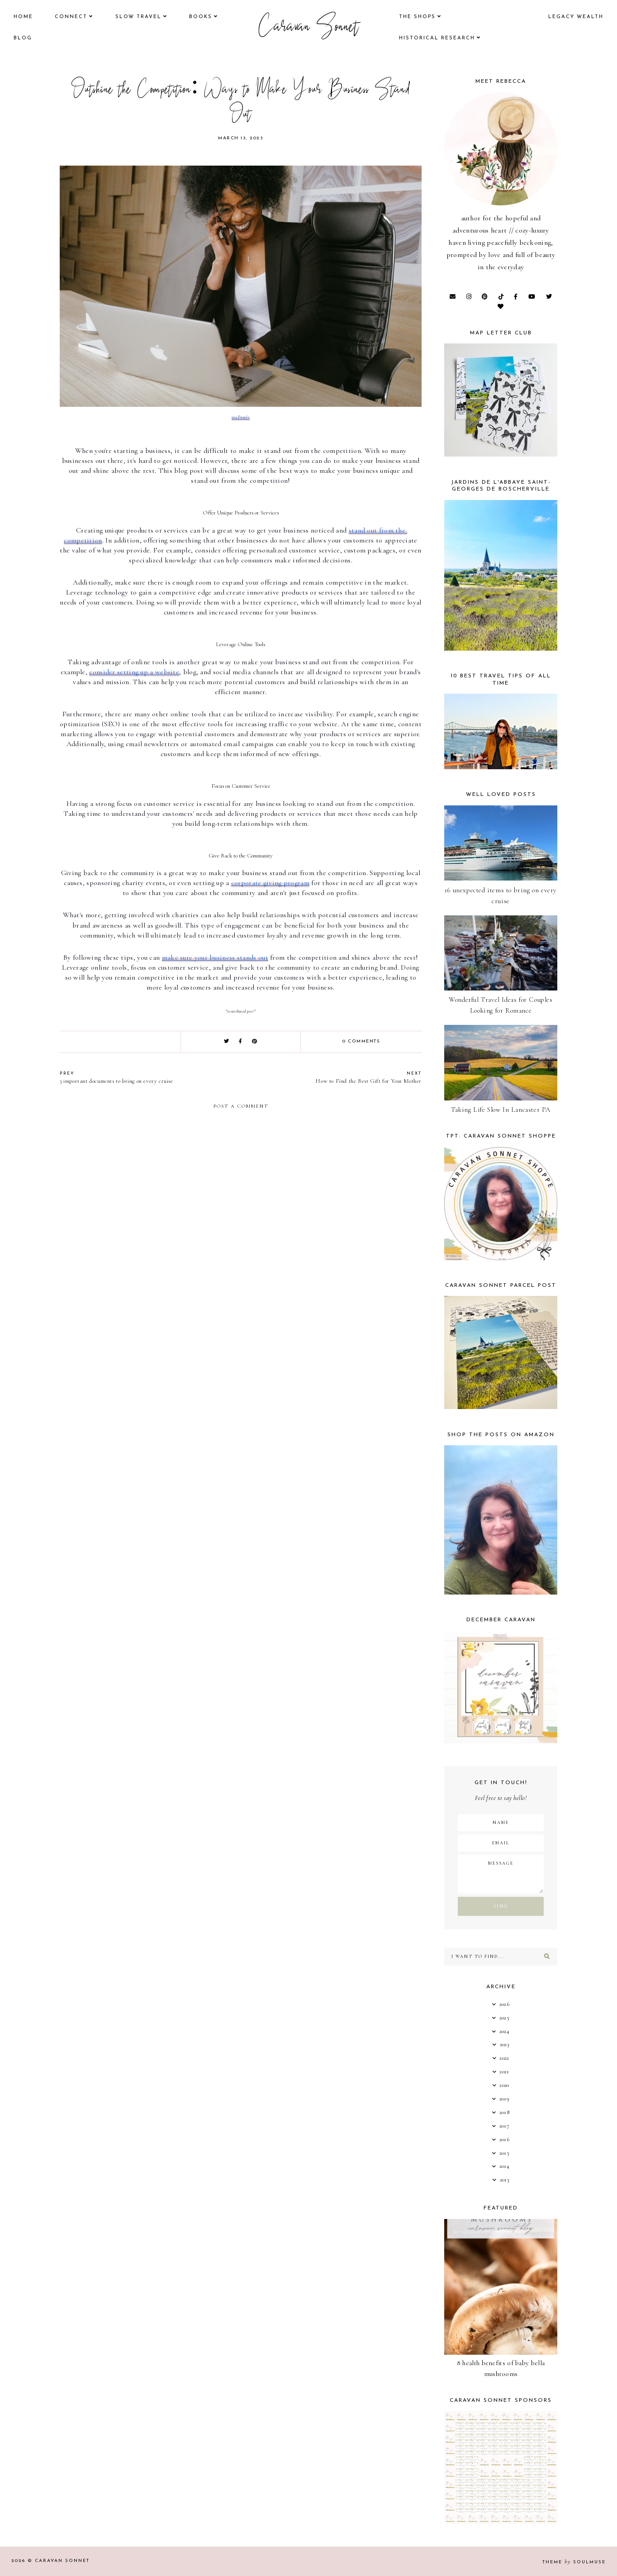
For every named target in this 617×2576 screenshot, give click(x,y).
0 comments (361, 1041)
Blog (23, 38)
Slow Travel (138, 16)
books (200, 16)
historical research (437, 38)
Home (23, 16)
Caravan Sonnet (308, 28)
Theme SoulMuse (574, 2562)
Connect (71, 16)
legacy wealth (575, 16)
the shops (417, 16)
